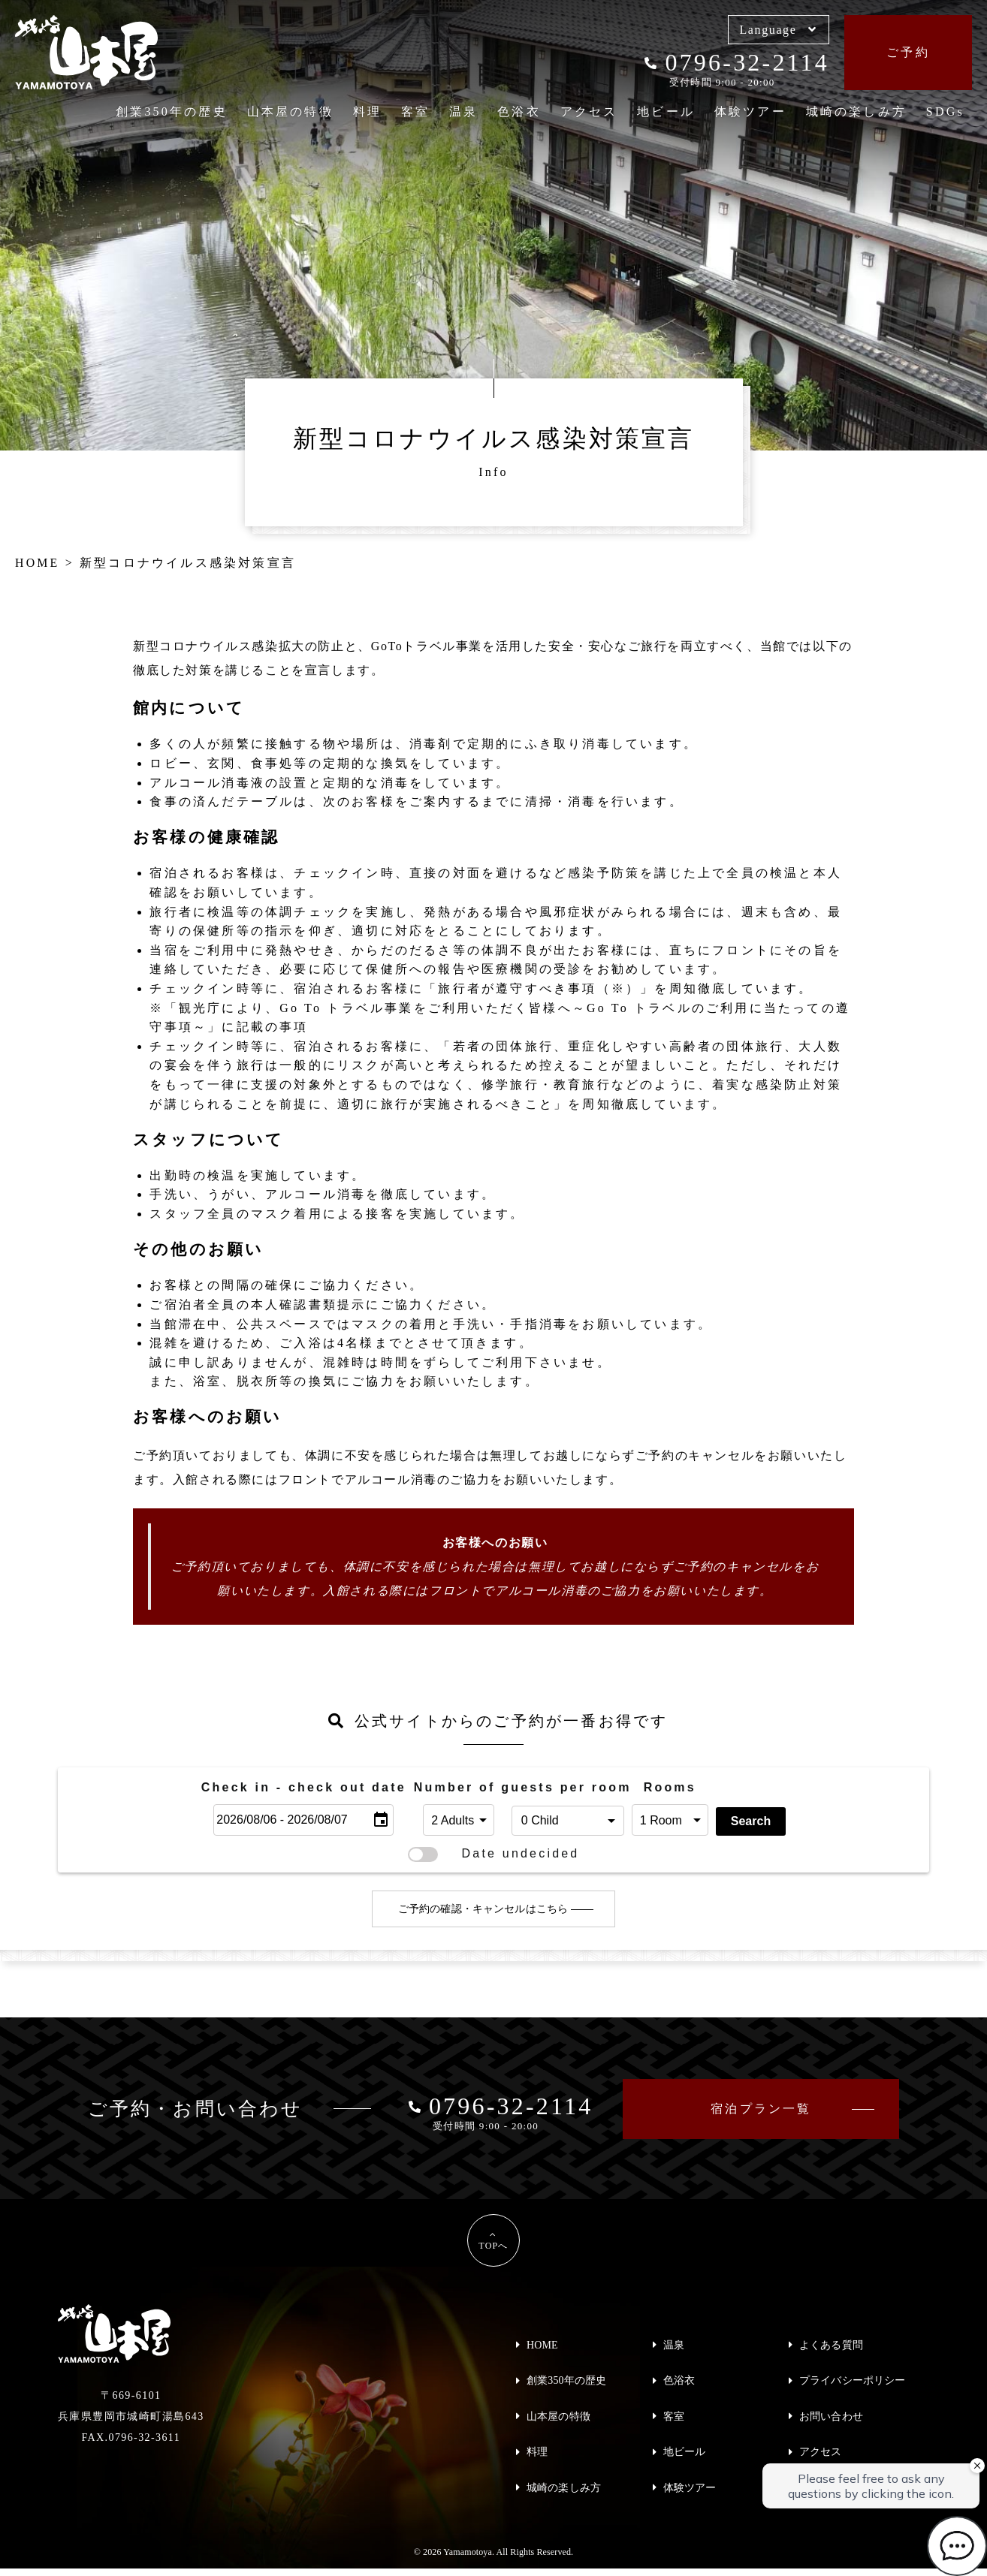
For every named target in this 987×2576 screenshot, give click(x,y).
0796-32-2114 (736, 62)
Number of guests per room (459, 1787)
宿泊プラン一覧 (761, 2108)
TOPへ (493, 2245)
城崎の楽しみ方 (856, 111)
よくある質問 (831, 2345)
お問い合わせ (831, 2416)
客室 (415, 111)
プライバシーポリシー (852, 2380)
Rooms (670, 1787)
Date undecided (494, 1854)
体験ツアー (750, 111)
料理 (367, 111)
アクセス (589, 111)
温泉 (463, 111)
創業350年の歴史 (172, 111)
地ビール (666, 111)
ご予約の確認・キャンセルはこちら (482, 1909)
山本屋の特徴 (290, 111)
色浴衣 (519, 111)
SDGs (945, 111)
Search (751, 1821)
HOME (542, 2345)
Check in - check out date (303, 1787)
